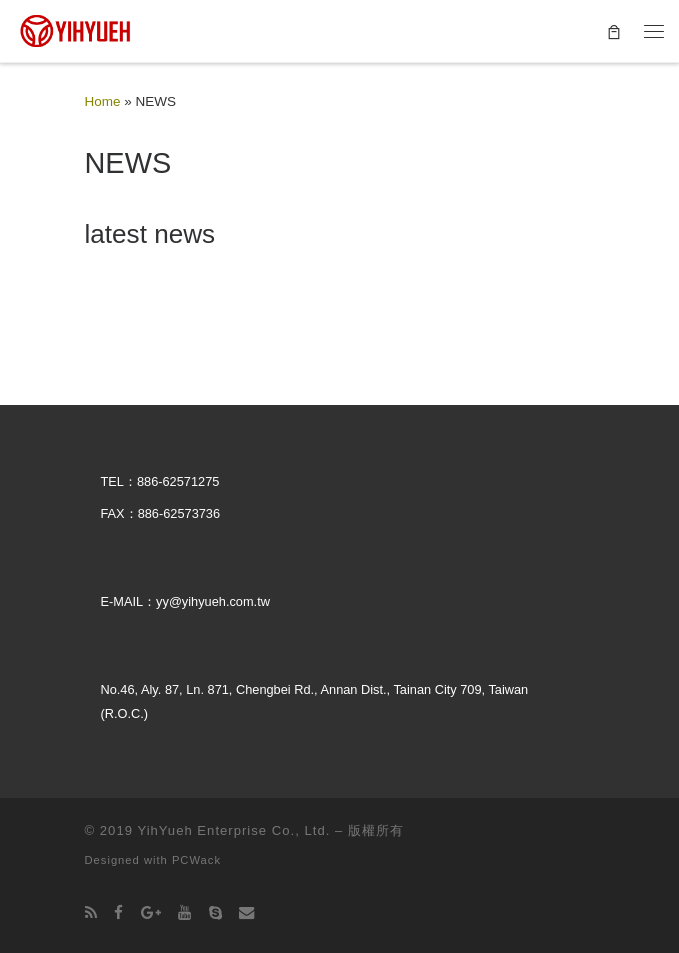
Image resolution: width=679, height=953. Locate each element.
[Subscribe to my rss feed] (91, 912)
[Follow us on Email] (246, 912)
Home (103, 101)
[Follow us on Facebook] (118, 912)
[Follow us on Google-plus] (151, 912)
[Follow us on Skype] (215, 912)
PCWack (196, 860)
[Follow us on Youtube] (184, 912)
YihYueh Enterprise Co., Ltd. (233, 830)
